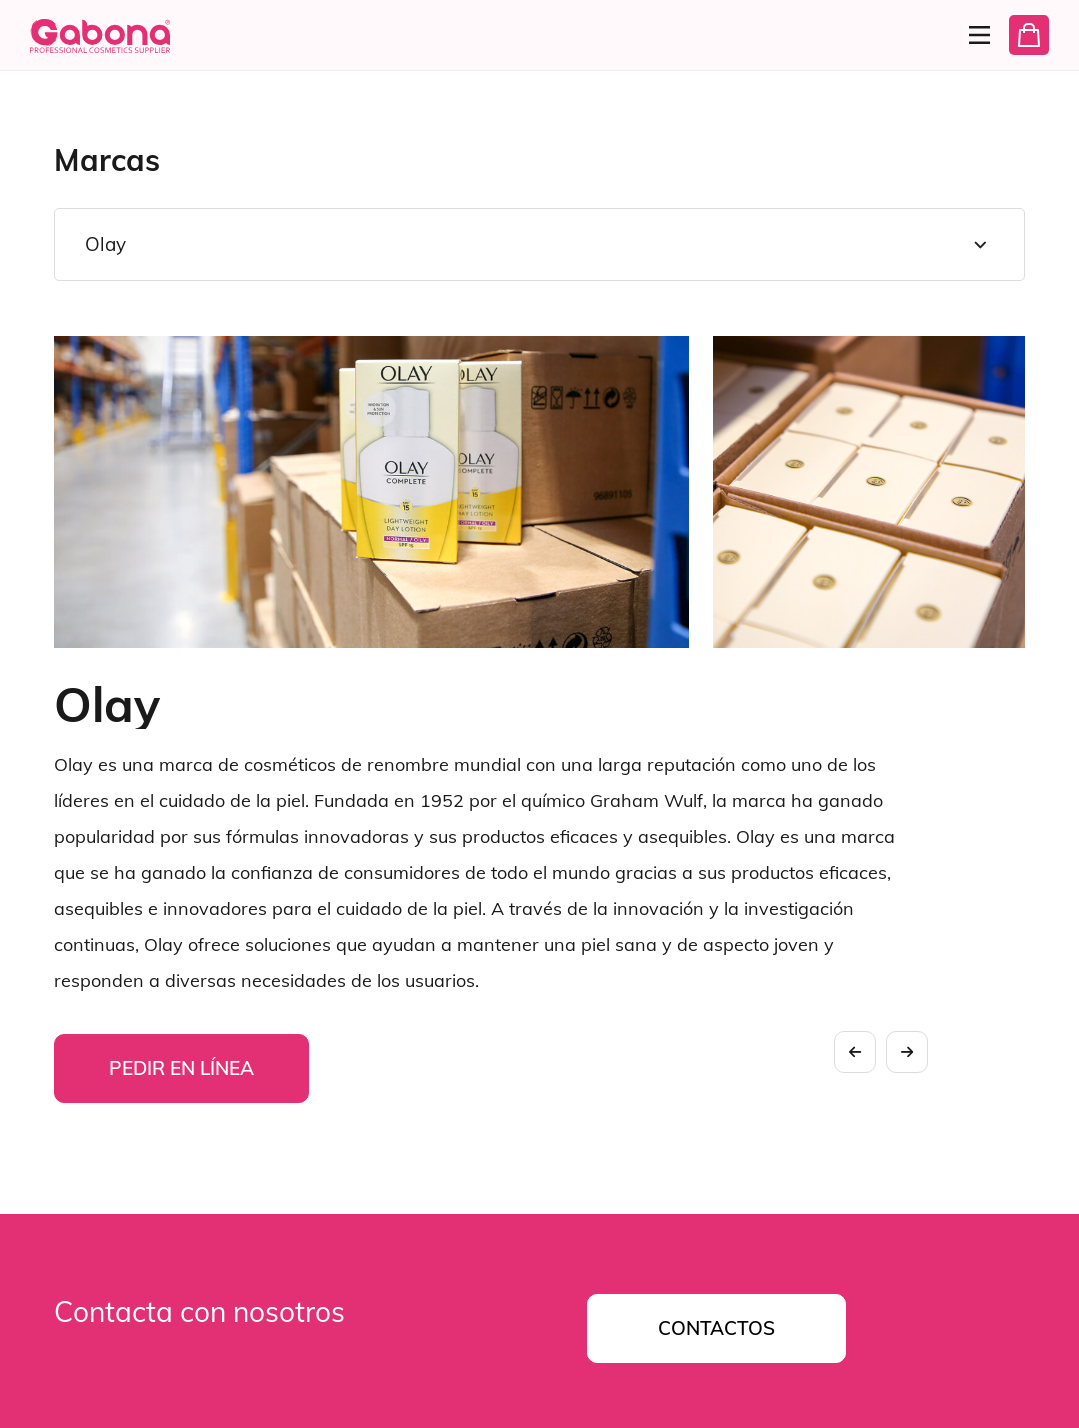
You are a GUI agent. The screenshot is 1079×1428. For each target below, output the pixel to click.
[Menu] (971, 35)
